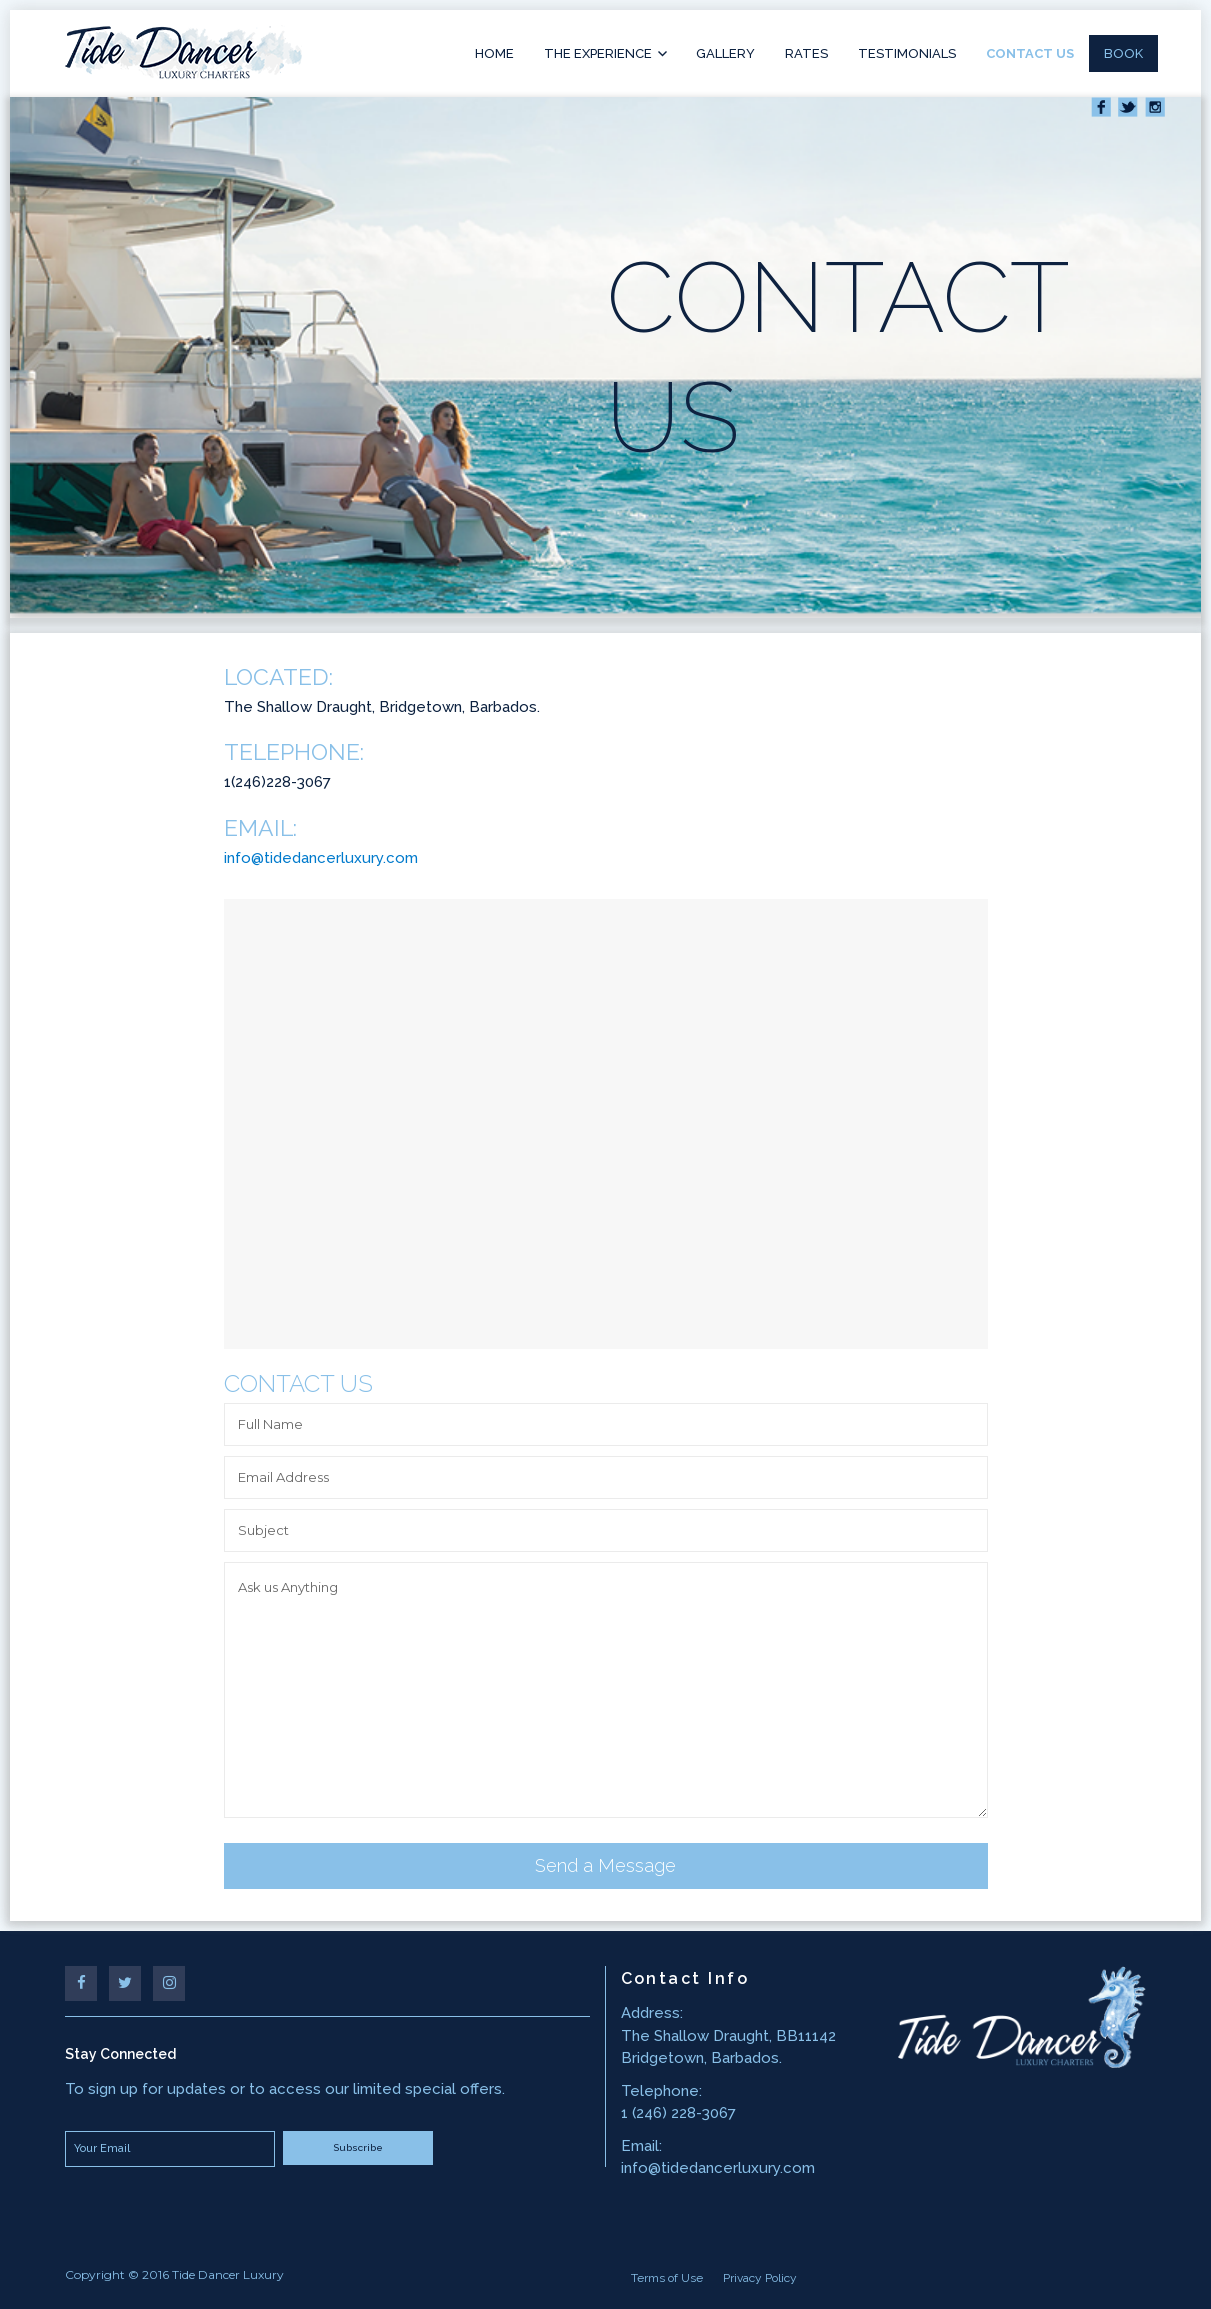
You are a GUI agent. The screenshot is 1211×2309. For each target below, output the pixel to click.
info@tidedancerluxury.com (321, 858)
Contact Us (1030, 53)
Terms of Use (667, 2278)
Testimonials (907, 53)
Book (1123, 53)
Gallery (725, 53)
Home (494, 53)
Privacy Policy (760, 2278)
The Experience (598, 53)
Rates (806, 53)
